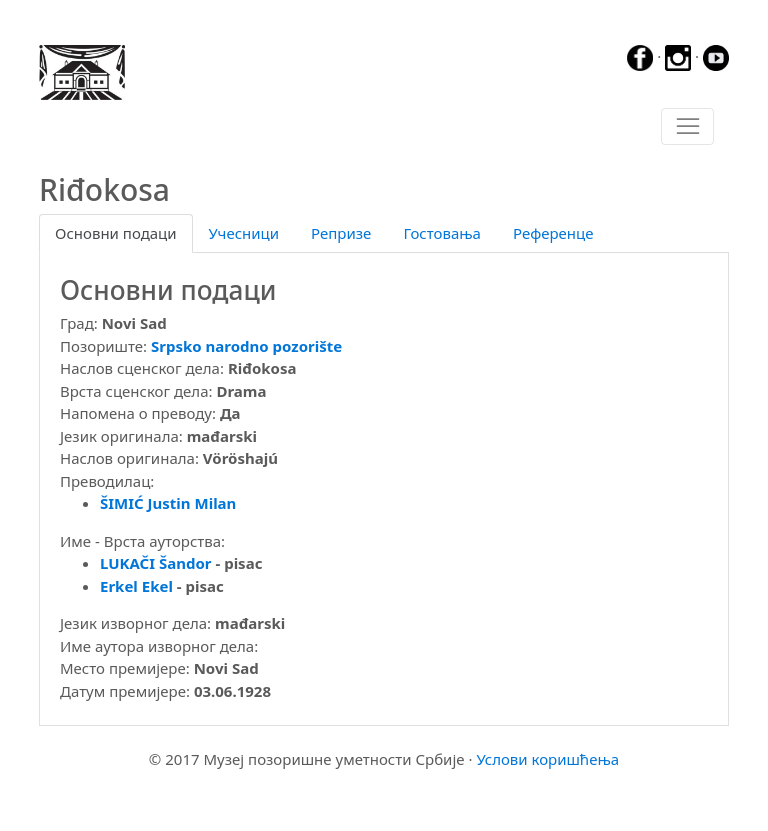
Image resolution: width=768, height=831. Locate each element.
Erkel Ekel (136, 586)
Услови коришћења (547, 759)
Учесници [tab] (244, 233)
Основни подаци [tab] (116, 233)
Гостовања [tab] (442, 233)
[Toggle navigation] (687, 127)
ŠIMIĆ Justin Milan (168, 503)
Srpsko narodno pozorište (246, 346)
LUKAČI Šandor (156, 563)
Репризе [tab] (341, 233)
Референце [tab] (553, 233)
